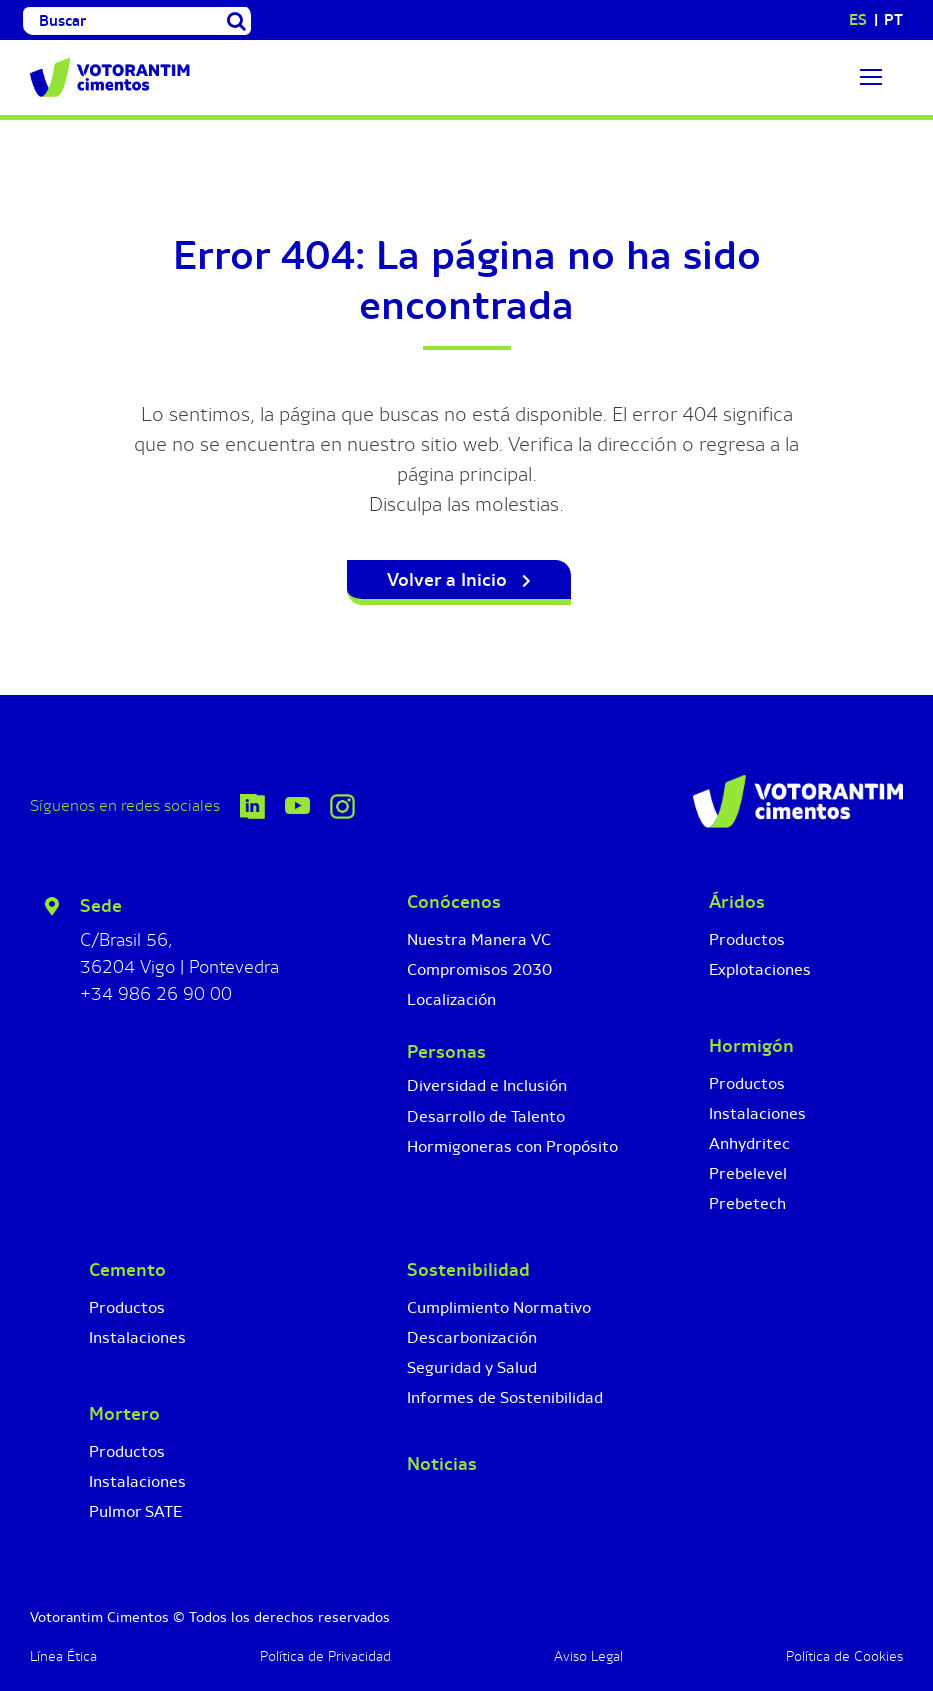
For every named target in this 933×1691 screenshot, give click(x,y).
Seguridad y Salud (472, 1367)
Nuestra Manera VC (479, 939)
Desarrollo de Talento (486, 1116)
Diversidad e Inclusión (487, 1085)
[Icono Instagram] (342, 803)
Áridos (737, 902)
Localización (451, 999)
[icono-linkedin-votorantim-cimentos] (252, 803)
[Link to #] (871, 77)
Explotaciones (760, 969)
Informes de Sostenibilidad (505, 1397)
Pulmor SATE (135, 1511)
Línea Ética (63, 1656)
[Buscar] (123, 21)
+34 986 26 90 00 (156, 994)
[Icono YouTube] (297, 806)
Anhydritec (749, 1143)
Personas (446, 1052)
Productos (747, 939)
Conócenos (454, 902)
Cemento (127, 1270)
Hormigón (751, 1046)
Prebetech (747, 1203)
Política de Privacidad (325, 1656)
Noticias (442, 1464)
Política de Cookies (844, 1656)
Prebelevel (748, 1173)
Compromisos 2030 (479, 969)
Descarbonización (472, 1337)
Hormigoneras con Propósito (512, 1146)
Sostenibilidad (468, 1270)
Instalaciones (757, 1113)
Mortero (124, 1414)
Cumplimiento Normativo (499, 1307)
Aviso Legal (588, 1656)
